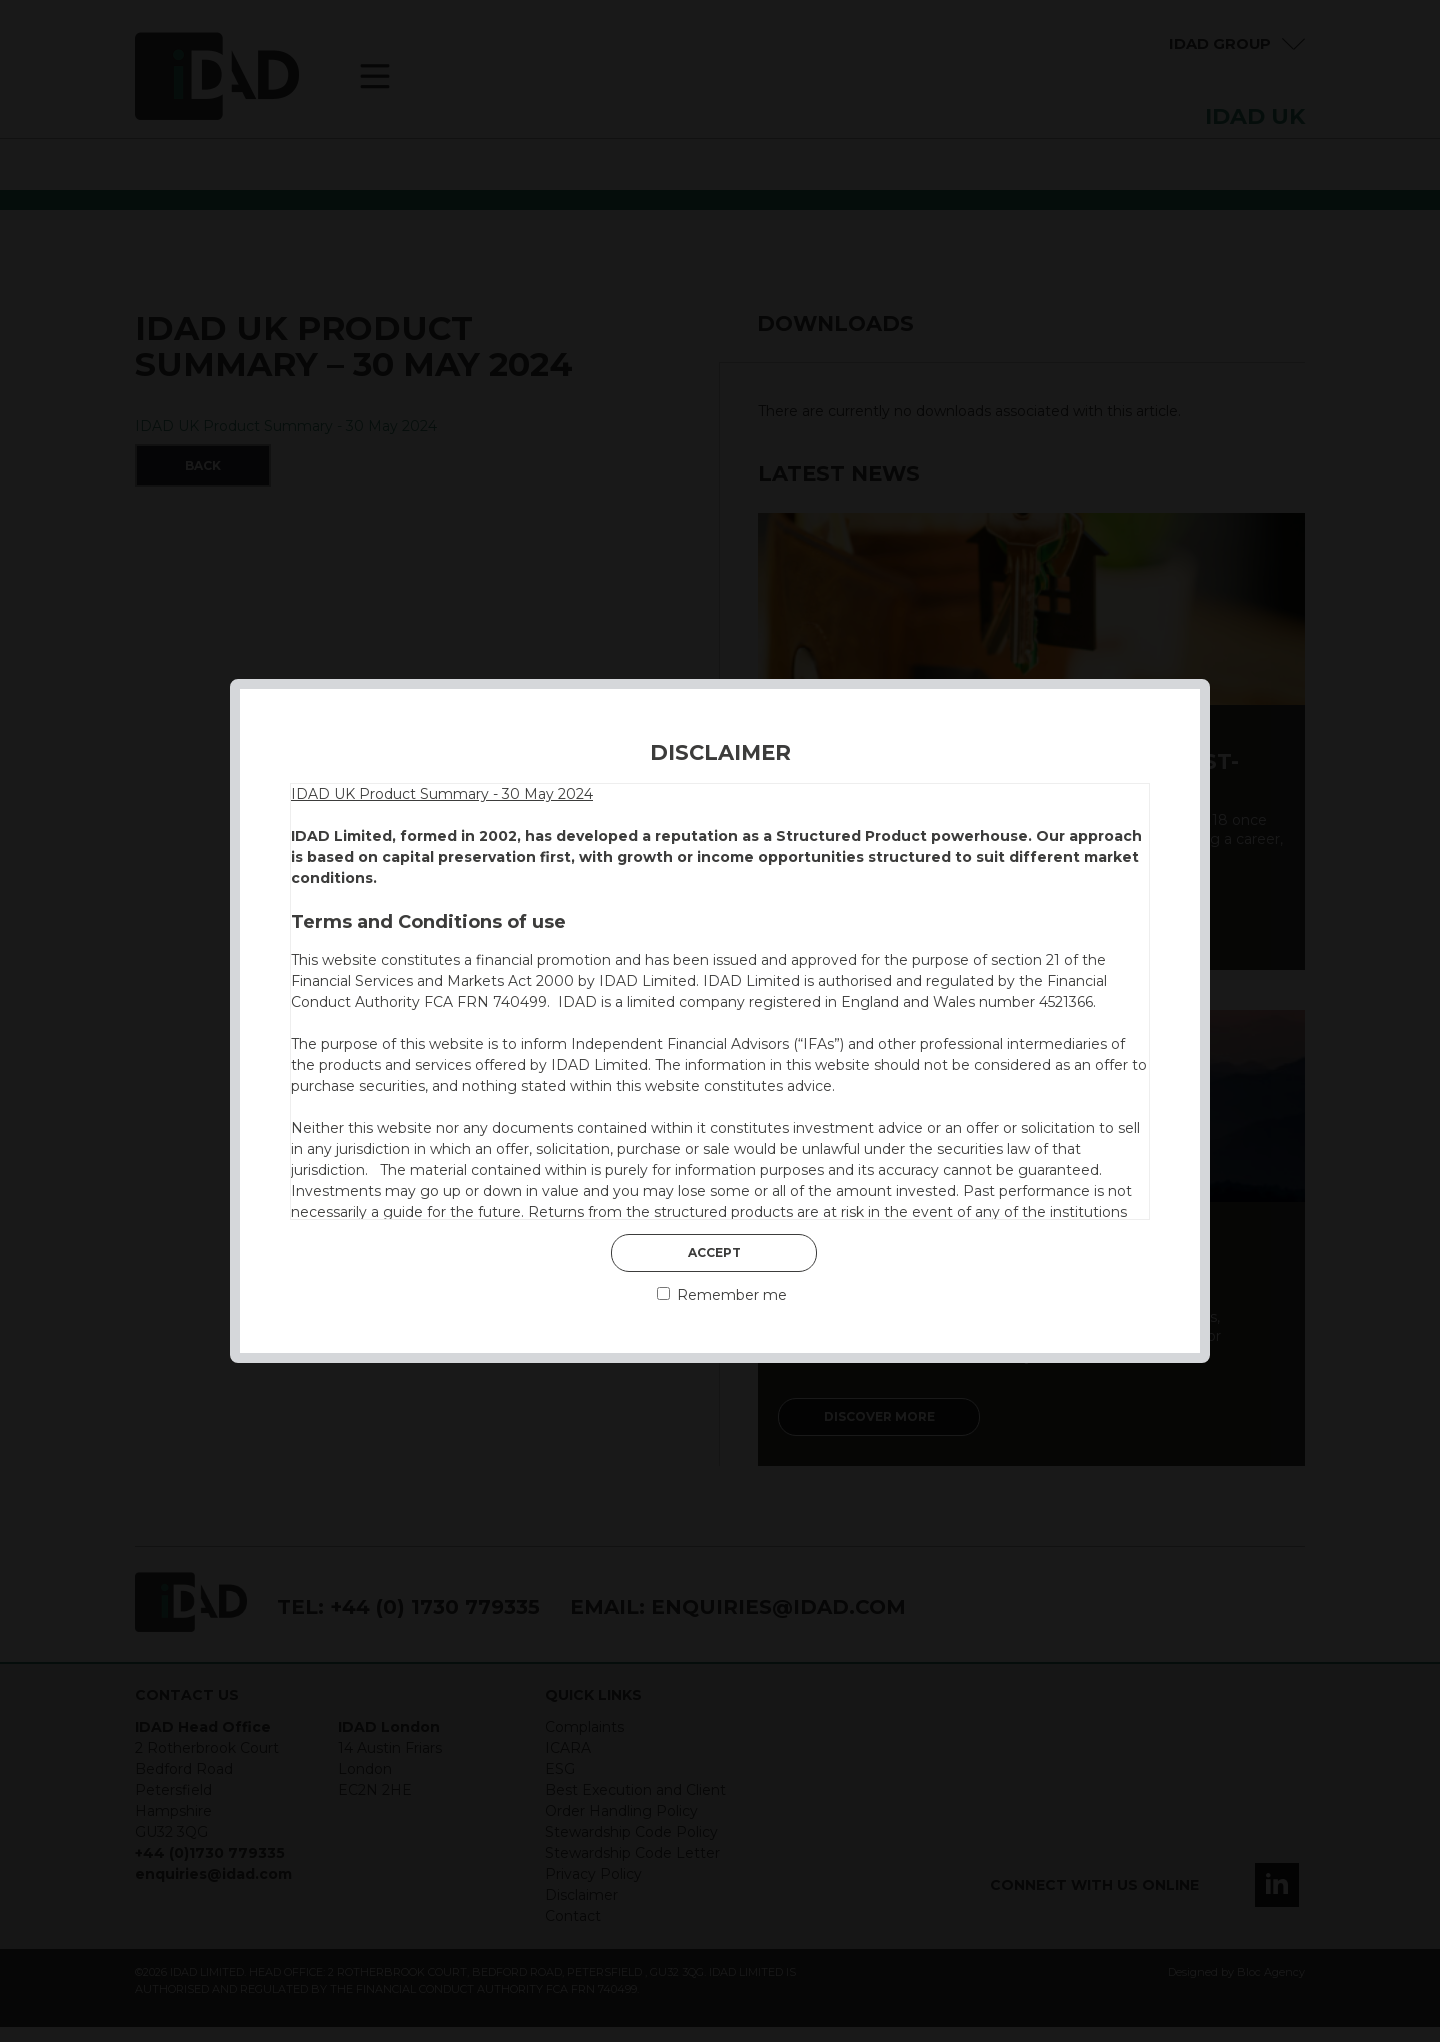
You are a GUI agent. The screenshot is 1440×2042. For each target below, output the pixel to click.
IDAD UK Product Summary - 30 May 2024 (442, 794)
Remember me (722, 1295)
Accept (714, 1252)
